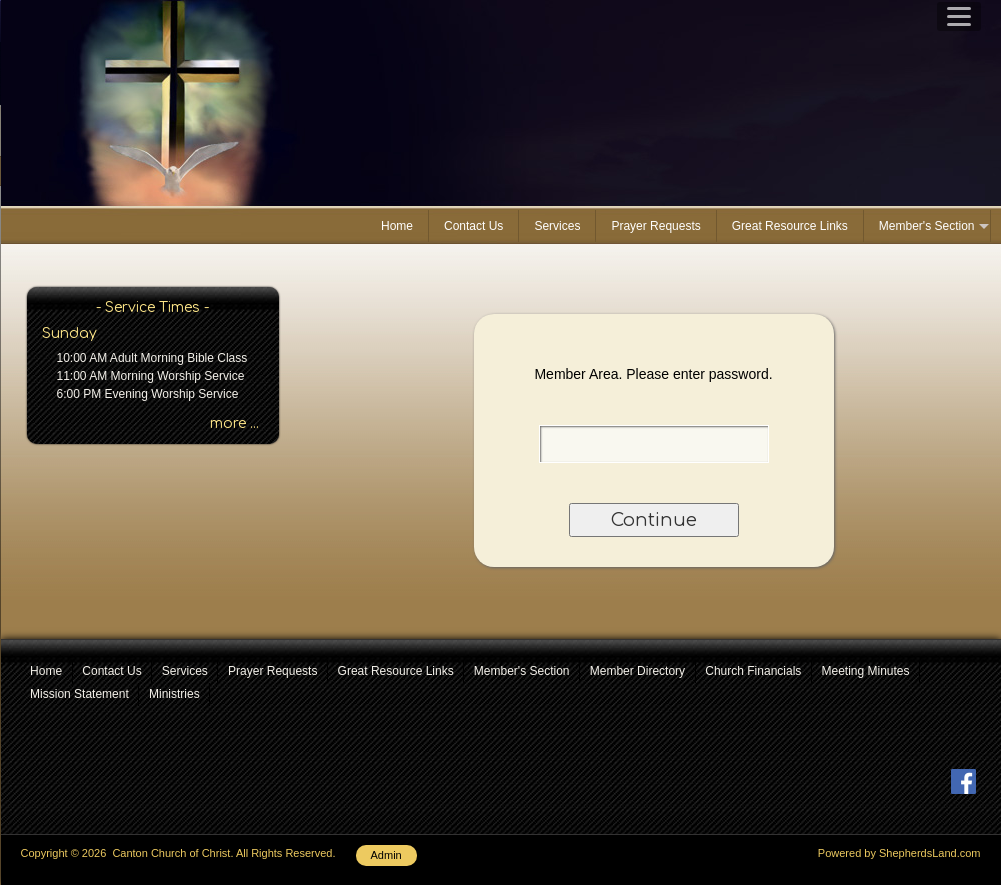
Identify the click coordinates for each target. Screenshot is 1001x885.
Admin (386, 855)
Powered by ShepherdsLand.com (899, 853)
